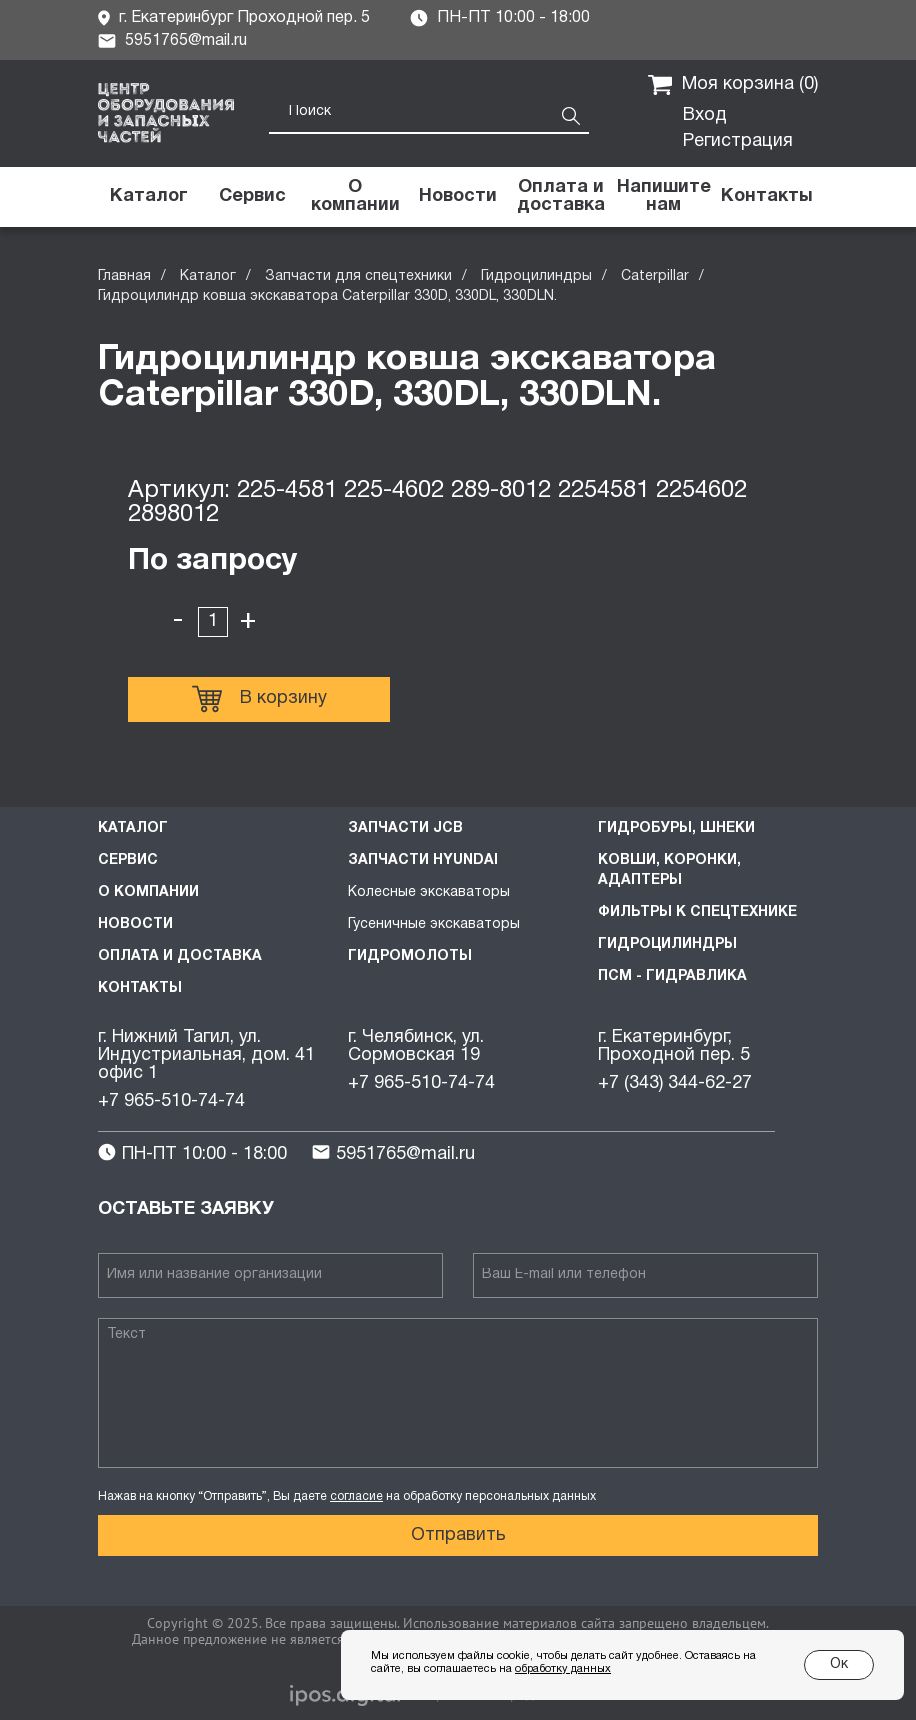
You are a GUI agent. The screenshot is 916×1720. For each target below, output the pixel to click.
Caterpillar (655, 276)
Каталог (208, 276)
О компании (148, 892)
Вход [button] (705, 115)
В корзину (259, 699)
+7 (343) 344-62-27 (675, 1083)
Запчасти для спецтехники (358, 276)
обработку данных (563, 1669)
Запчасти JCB (405, 828)
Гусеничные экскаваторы (434, 924)
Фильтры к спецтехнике (697, 912)
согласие (356, 1496)
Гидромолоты (410, 956)
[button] (663, 197)
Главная (124, 276)
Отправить (458, 1535)
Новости (135, 924)
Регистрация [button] (738, 141)
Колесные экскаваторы (429, 892)
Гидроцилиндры (536, 276)
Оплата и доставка (180, 956)
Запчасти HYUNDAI (423, 860)
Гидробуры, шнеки (676, 828)
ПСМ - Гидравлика (672, 976)
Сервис (128, 860)
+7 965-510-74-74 (171, 1101)
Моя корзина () (733, 85)
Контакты (140, 988)
